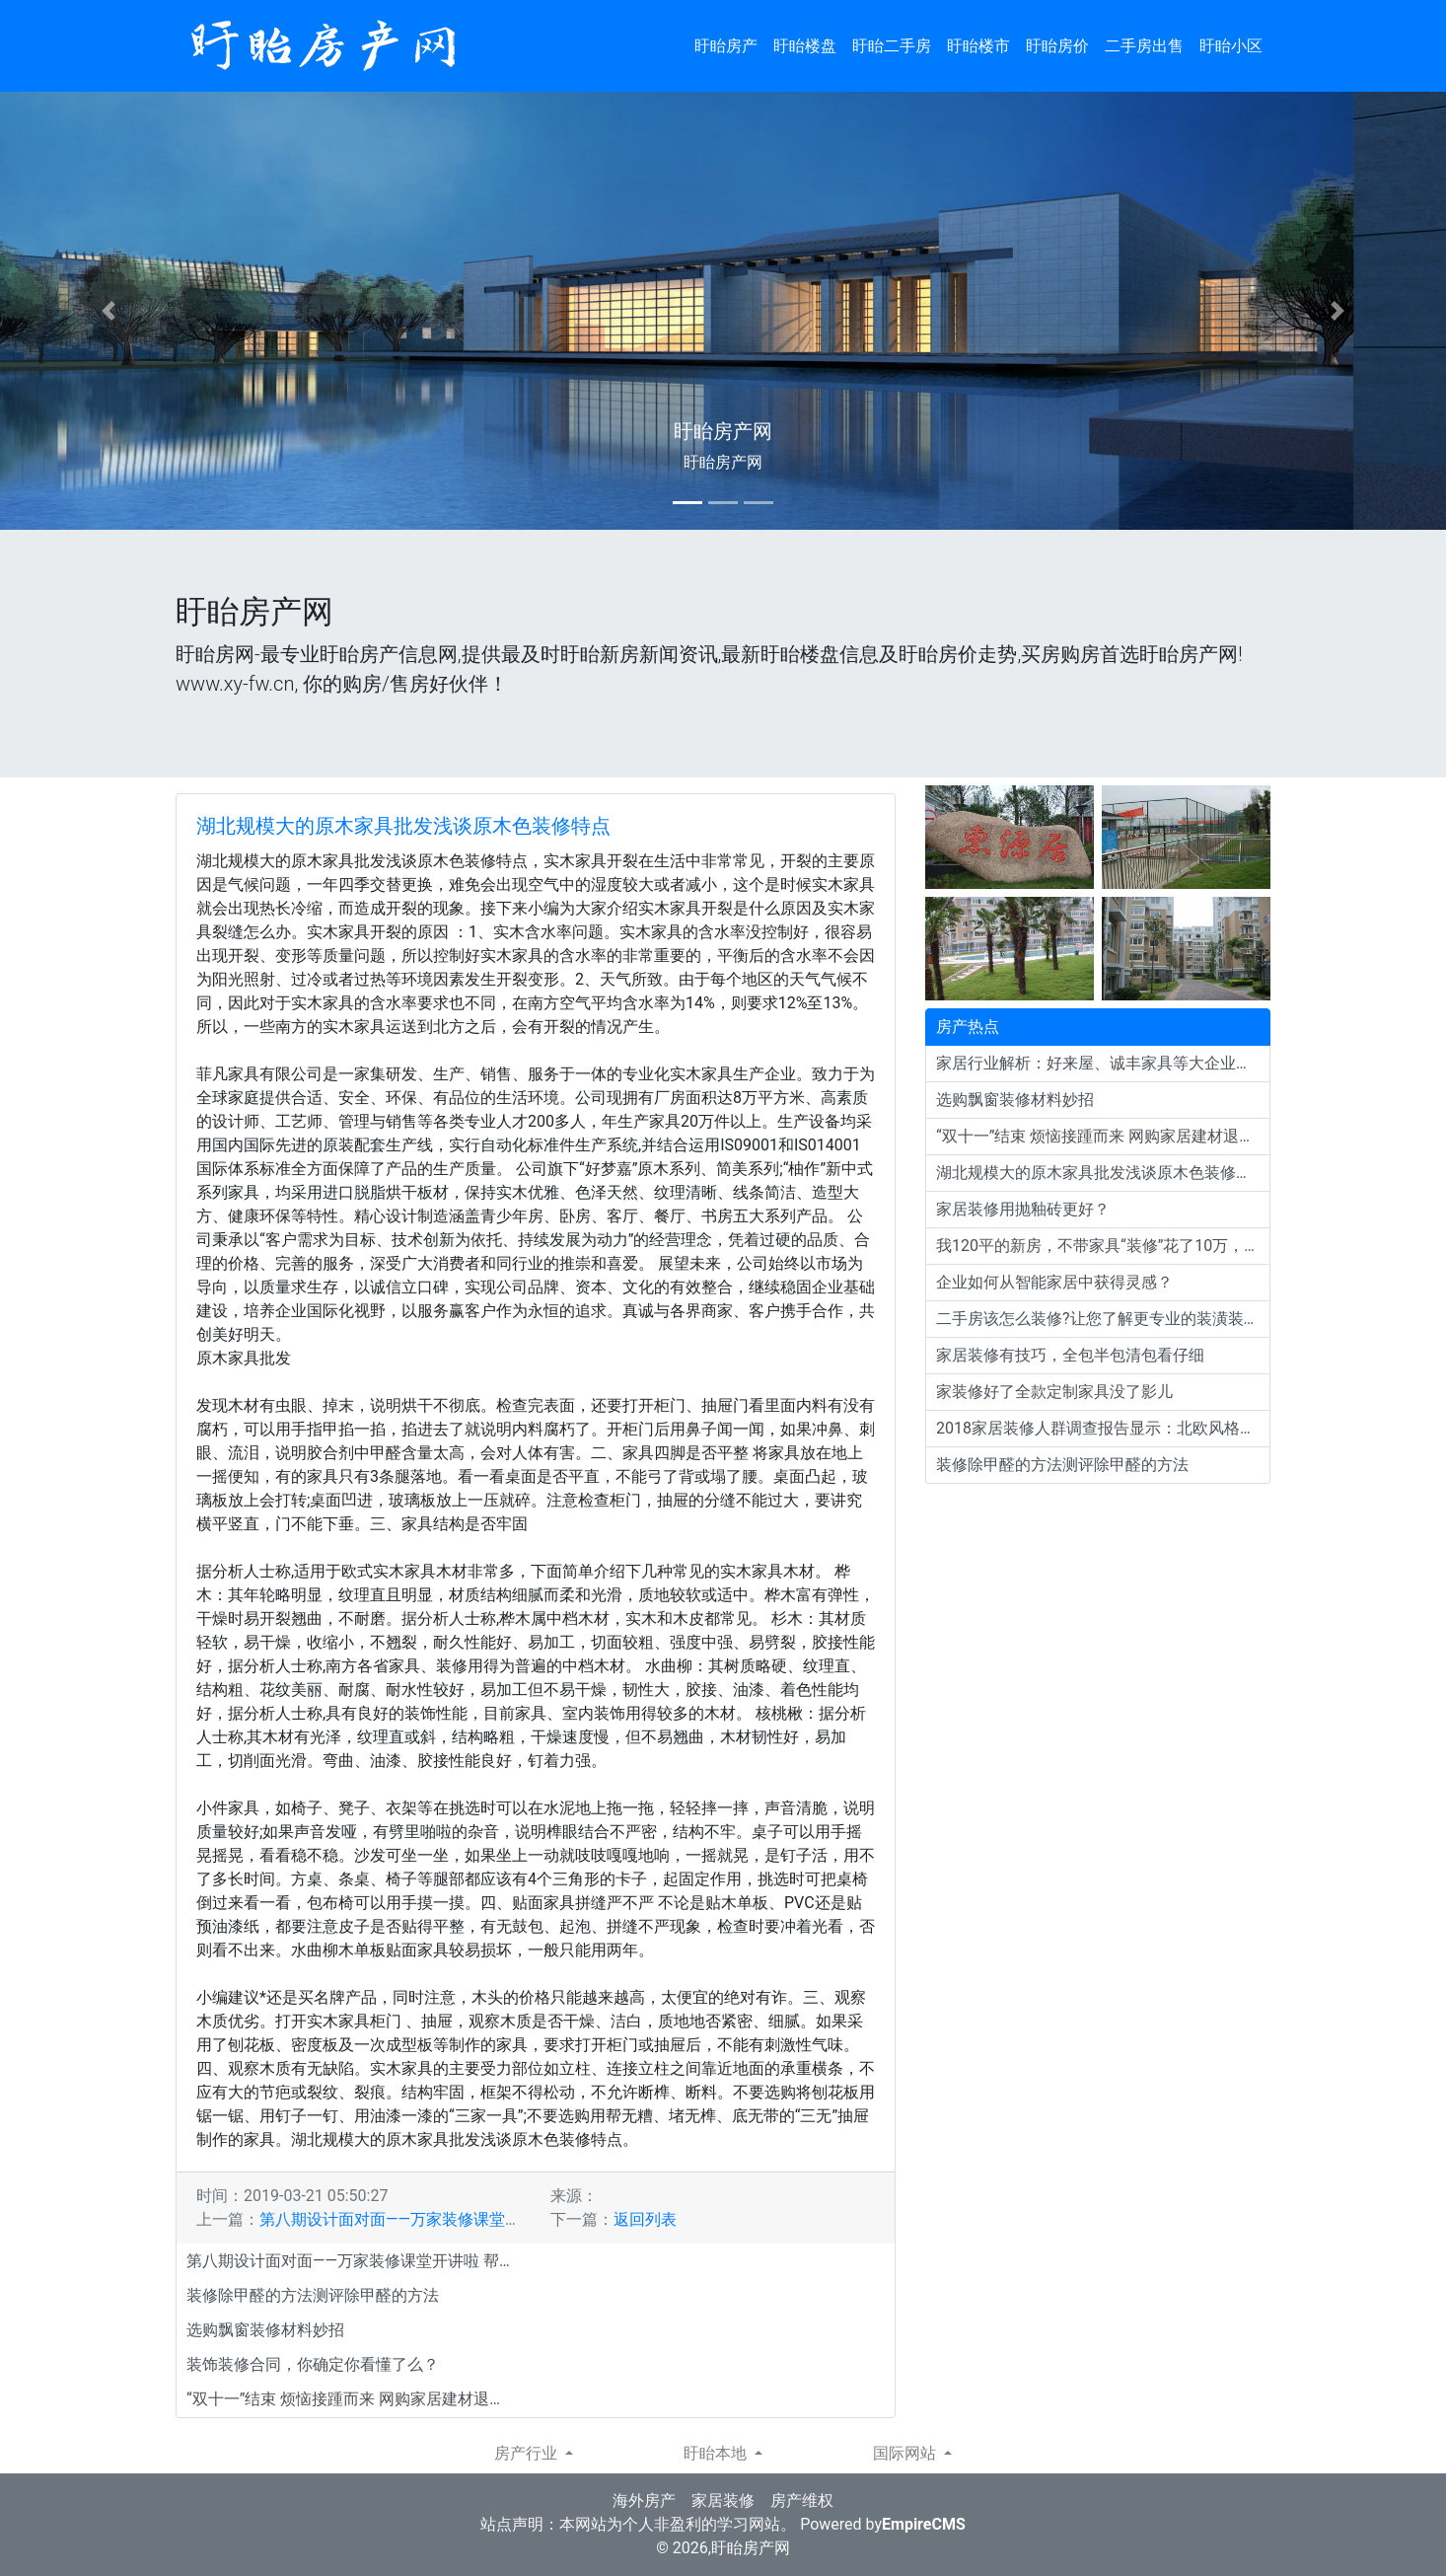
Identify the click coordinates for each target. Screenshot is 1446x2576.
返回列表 (645, 2219)
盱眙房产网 (750, 2548)
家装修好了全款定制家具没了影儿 (1054, 1391)
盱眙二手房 (891, 46)
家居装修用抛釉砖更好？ (1023, 1209)
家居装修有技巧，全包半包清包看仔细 (1070, 1355)
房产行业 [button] (527, 2453)
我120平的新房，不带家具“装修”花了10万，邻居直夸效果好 (1103, 1245)
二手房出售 (1144, 46)
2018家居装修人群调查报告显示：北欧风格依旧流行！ (1103, 1428)
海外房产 (644, 2500)
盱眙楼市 (978, 46)
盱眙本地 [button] (717, 2453)
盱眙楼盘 (804, 46)
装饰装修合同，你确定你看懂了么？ (312, 2364)
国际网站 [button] (906, 2453)
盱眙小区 (1231, 46)
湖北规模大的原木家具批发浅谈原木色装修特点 (403, 826)
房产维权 (801, 2500)
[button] (108, 311)
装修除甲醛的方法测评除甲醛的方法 (312, 2295)
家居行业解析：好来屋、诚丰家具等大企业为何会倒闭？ (1103, 1063)
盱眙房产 (726, 46)
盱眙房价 (1057, 46)
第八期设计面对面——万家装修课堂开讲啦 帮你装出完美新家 (471, 2219)
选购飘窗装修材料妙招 (265, 2329)
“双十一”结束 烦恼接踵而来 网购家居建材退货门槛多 (353, 2399)
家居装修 (723, 2500)
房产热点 (967, 1026)
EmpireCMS (924, 2524)
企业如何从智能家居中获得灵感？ (1054, 1282)
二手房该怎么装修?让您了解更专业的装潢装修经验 (1103, 1318)
